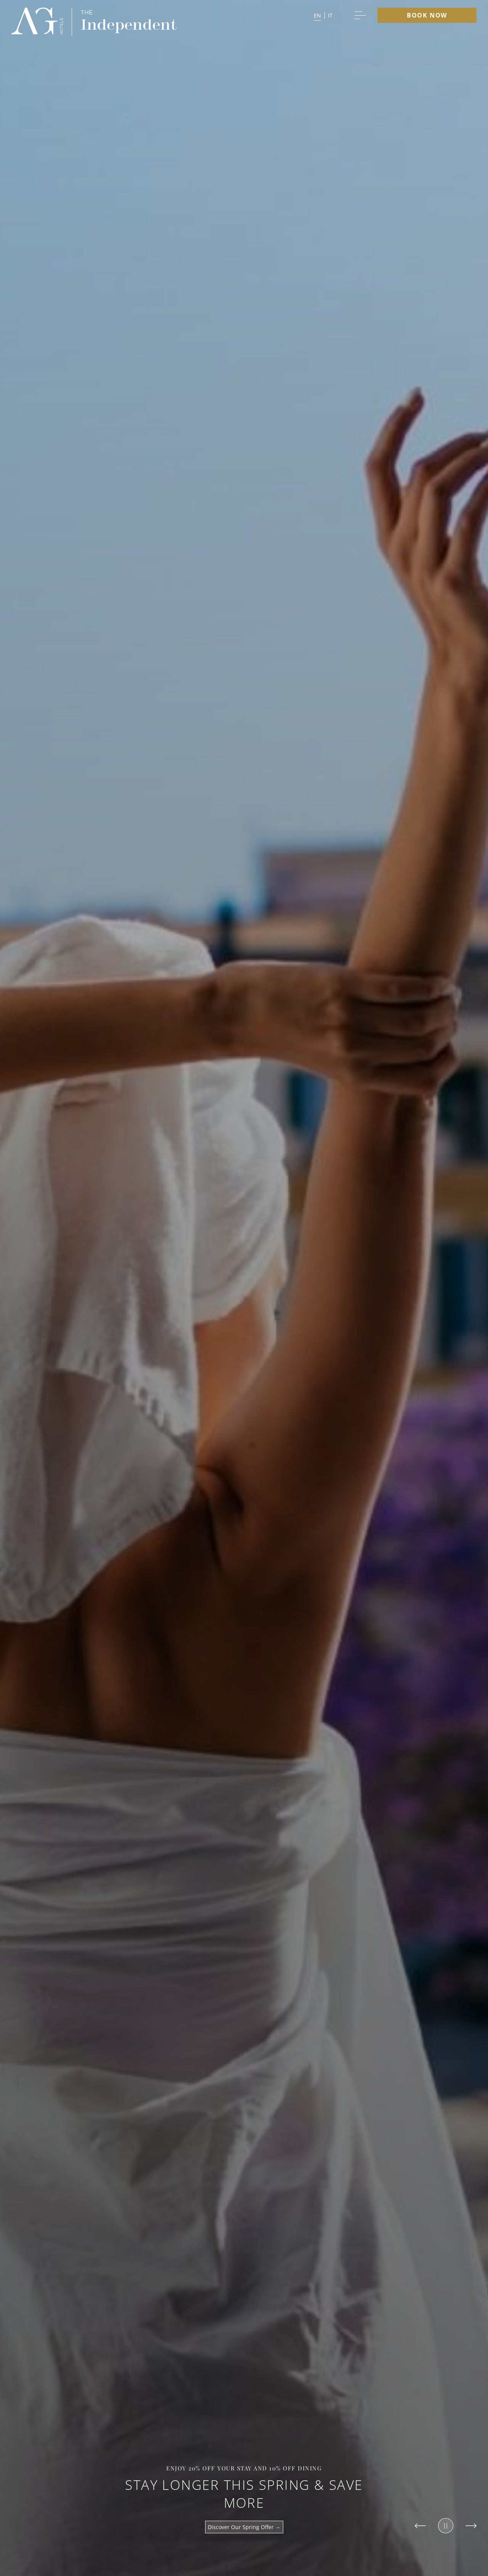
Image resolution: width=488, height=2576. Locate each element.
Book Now (427, 15)
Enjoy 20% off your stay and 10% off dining (244, 2468)
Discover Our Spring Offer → (244, 2527)
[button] (323, 15)
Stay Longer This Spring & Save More (244, 2494)
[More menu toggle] (360, 15)
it (330, 15)
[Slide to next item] (471, 2525)
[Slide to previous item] (420, 2525)
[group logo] (37, 22)
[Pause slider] (445, 2525)
